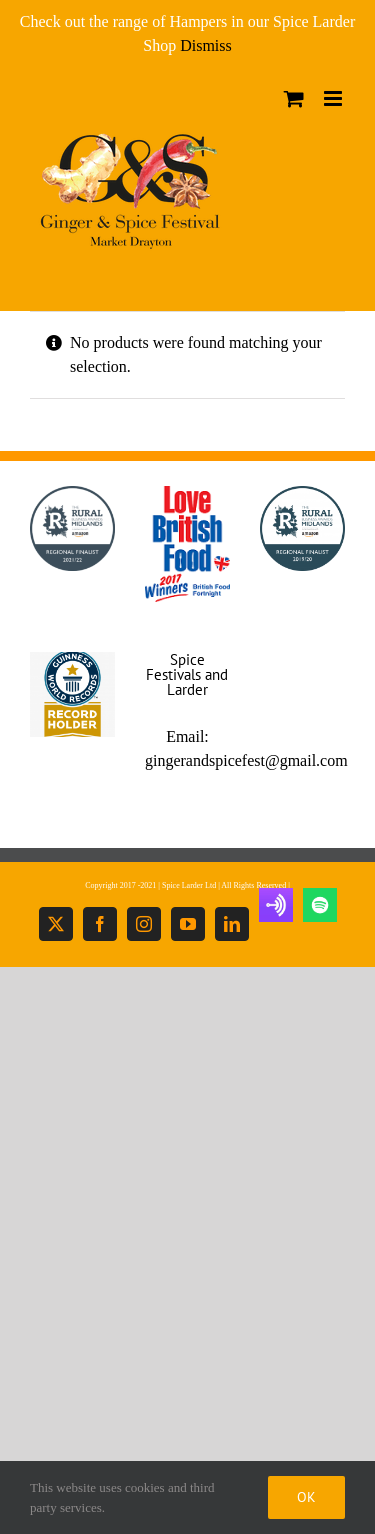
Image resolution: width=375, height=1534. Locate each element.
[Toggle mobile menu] (334, 98)
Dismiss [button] (206, 45)
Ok (306, 1497)
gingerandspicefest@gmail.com (246, 760)
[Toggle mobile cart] (294, 98)
